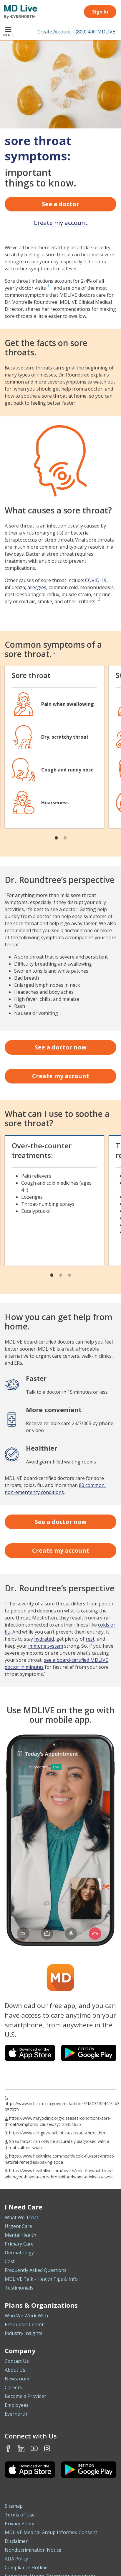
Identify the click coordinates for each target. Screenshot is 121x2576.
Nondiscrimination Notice (33, 2550)
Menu (8, 32)
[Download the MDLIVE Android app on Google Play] (88, 2469)
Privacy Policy (19, 2523)
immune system (45, 1646)
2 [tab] (65, 837)
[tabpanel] (54, 747)
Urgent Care (18, 2226)
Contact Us (17, 2361)
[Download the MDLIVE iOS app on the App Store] (30, 2469)
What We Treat (21, 2217)
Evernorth (16, 2414)
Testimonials (19, 2288)
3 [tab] (69, 1275)
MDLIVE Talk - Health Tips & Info (41, 2279)
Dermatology (19, 2252)
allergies (36, 587)
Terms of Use (20, 2514)
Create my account (61, 223)
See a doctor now (61, 1047)
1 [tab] (56, 837)
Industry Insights (23, 2333)
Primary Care (19, 2244)
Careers (13, 2387)
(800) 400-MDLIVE (95, 31)
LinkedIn (21, 2448)
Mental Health (20, 2235)
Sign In (100, 12)
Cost (10, 2261)
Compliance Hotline (26, 2567)
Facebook (8, 2448)
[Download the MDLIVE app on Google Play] (88, 2053)
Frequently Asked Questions (36, 2270)
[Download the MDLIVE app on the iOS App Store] (30, 2053)
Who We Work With (26, 2315)
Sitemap (14, 2506)
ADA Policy (16, 2558)
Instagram (47, 2448)
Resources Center (24, 2324)
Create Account (54, 31)
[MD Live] (18, 12)
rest (90, 1639)
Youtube (34, 2448)
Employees (17, 2405)
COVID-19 (96, 580)
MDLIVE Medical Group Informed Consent (51, 2532)
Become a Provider (25, 2396)
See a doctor (60, 204)
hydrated (44, 1639)
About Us (15, 2370)
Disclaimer (16, 2541)
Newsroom (17, 2378)
